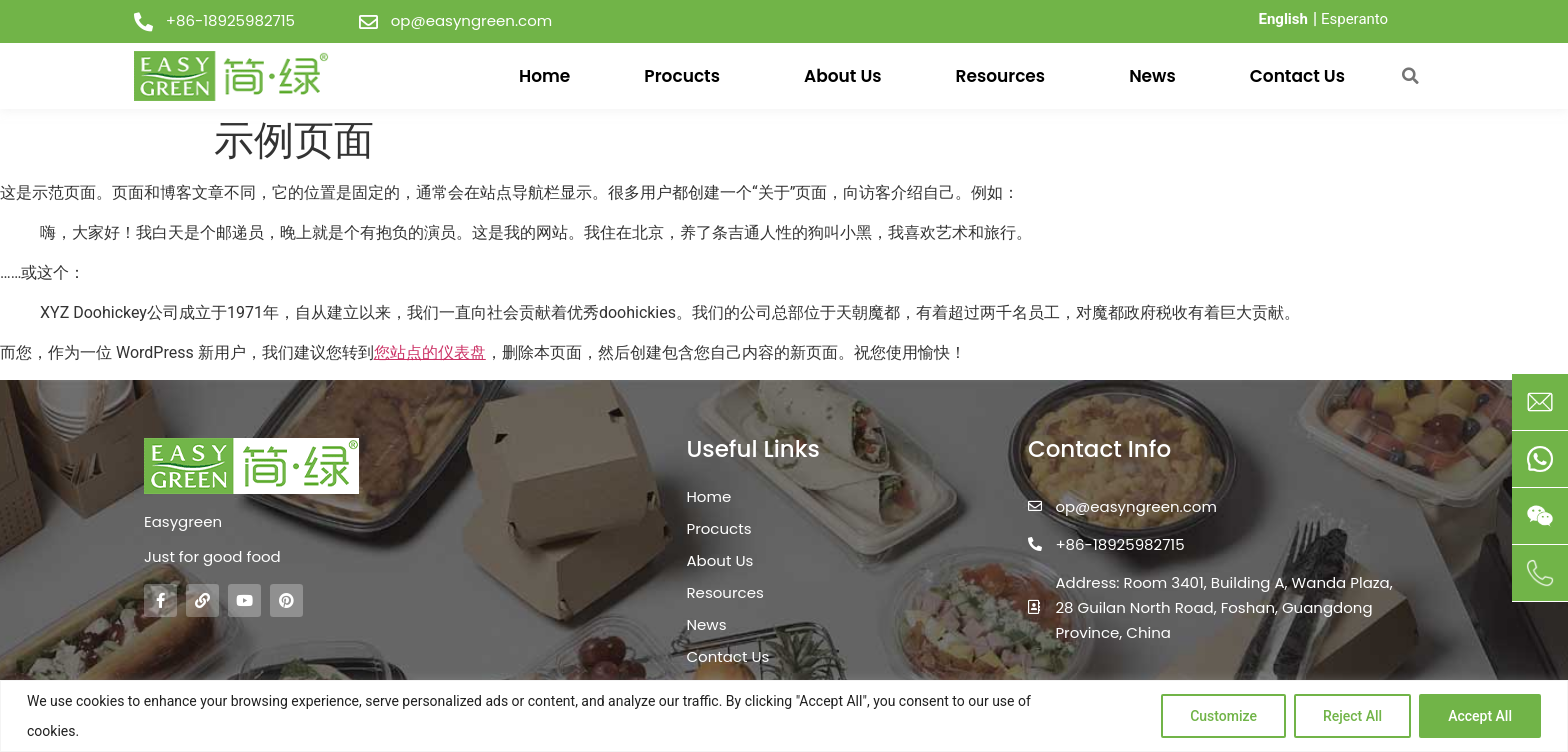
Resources (1006, 76)
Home (544, 76)
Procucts (687, 76)
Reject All (1352, 716)
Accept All (1480, 716)
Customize (1223, 716)
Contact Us (1297, 76)
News (1152, 76)
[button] (1410, 76)
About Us (843, 76)
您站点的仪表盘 (430, 352)
